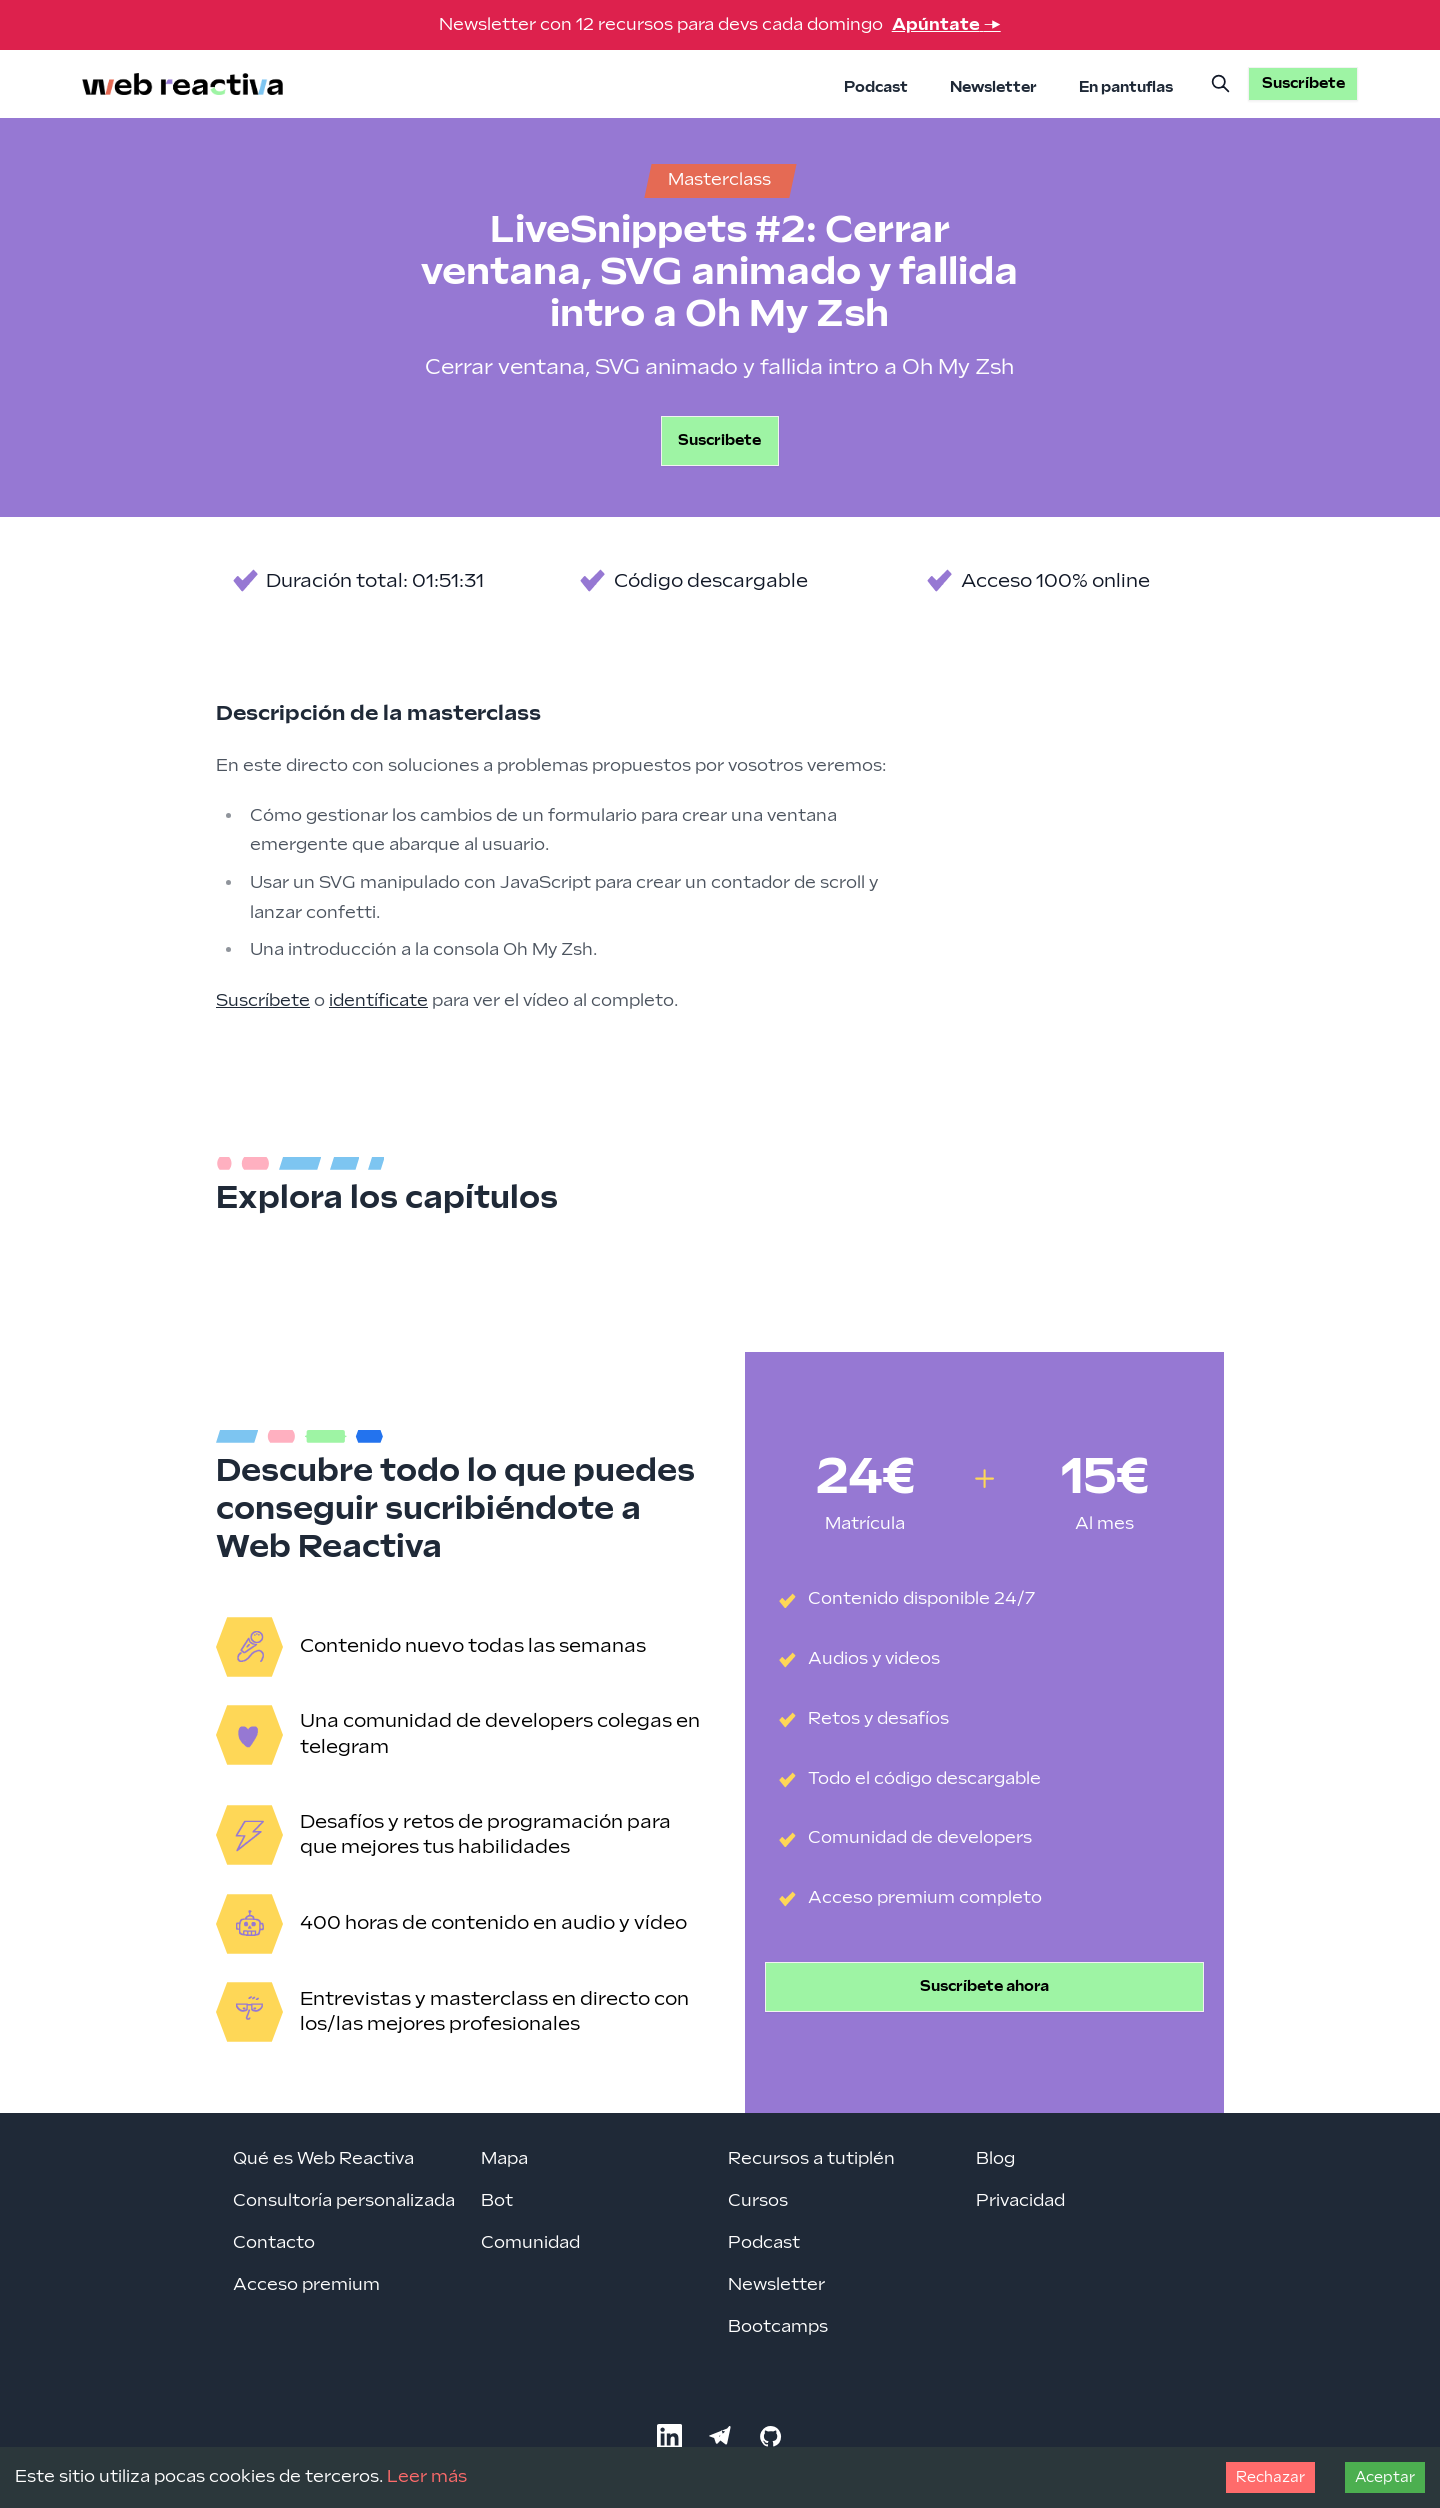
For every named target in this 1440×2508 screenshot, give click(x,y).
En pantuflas (1126, 87)
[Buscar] (1221, 84)
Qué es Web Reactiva (323, 2159)
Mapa (504, 2159)
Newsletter (993, 87)
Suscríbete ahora (984, 1986)
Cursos (758, 2201)
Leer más (427, 2477)
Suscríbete (263, 1001)
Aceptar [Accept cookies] (1385, 2477)
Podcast (876, 87)
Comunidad (530, 2243)
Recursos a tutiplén (811, 2159)
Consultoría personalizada (344, 2201)
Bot (497, 2201)
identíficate (378, 1001)
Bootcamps (778, 2327)
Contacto (274, 2243)
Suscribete (719, 440)
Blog (995, 2159)
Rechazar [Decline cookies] (1270, 2477)
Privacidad (1020, 2201)
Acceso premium (306, 2285)
